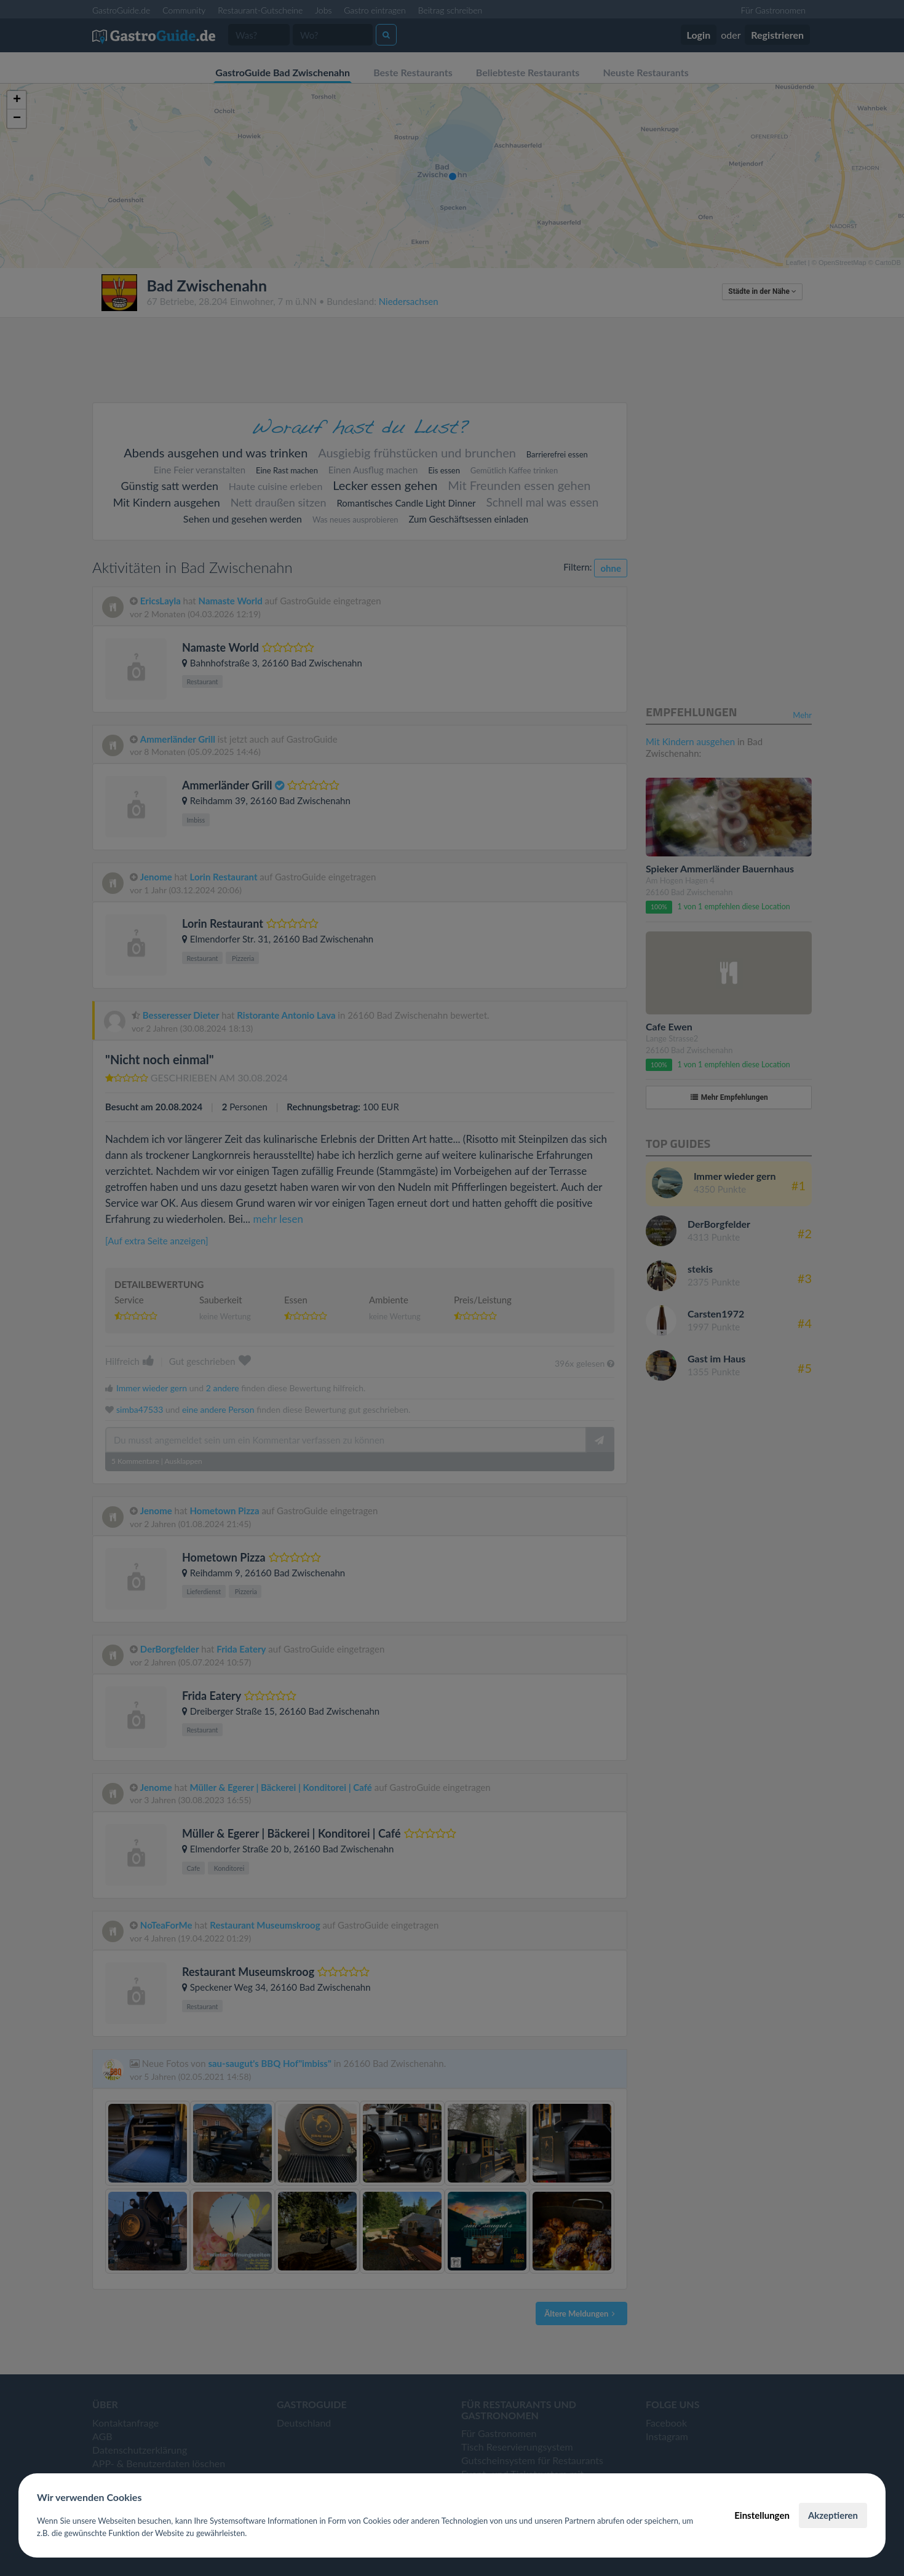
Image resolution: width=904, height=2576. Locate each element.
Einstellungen (762, 2515)
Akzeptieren (833, 2515)
